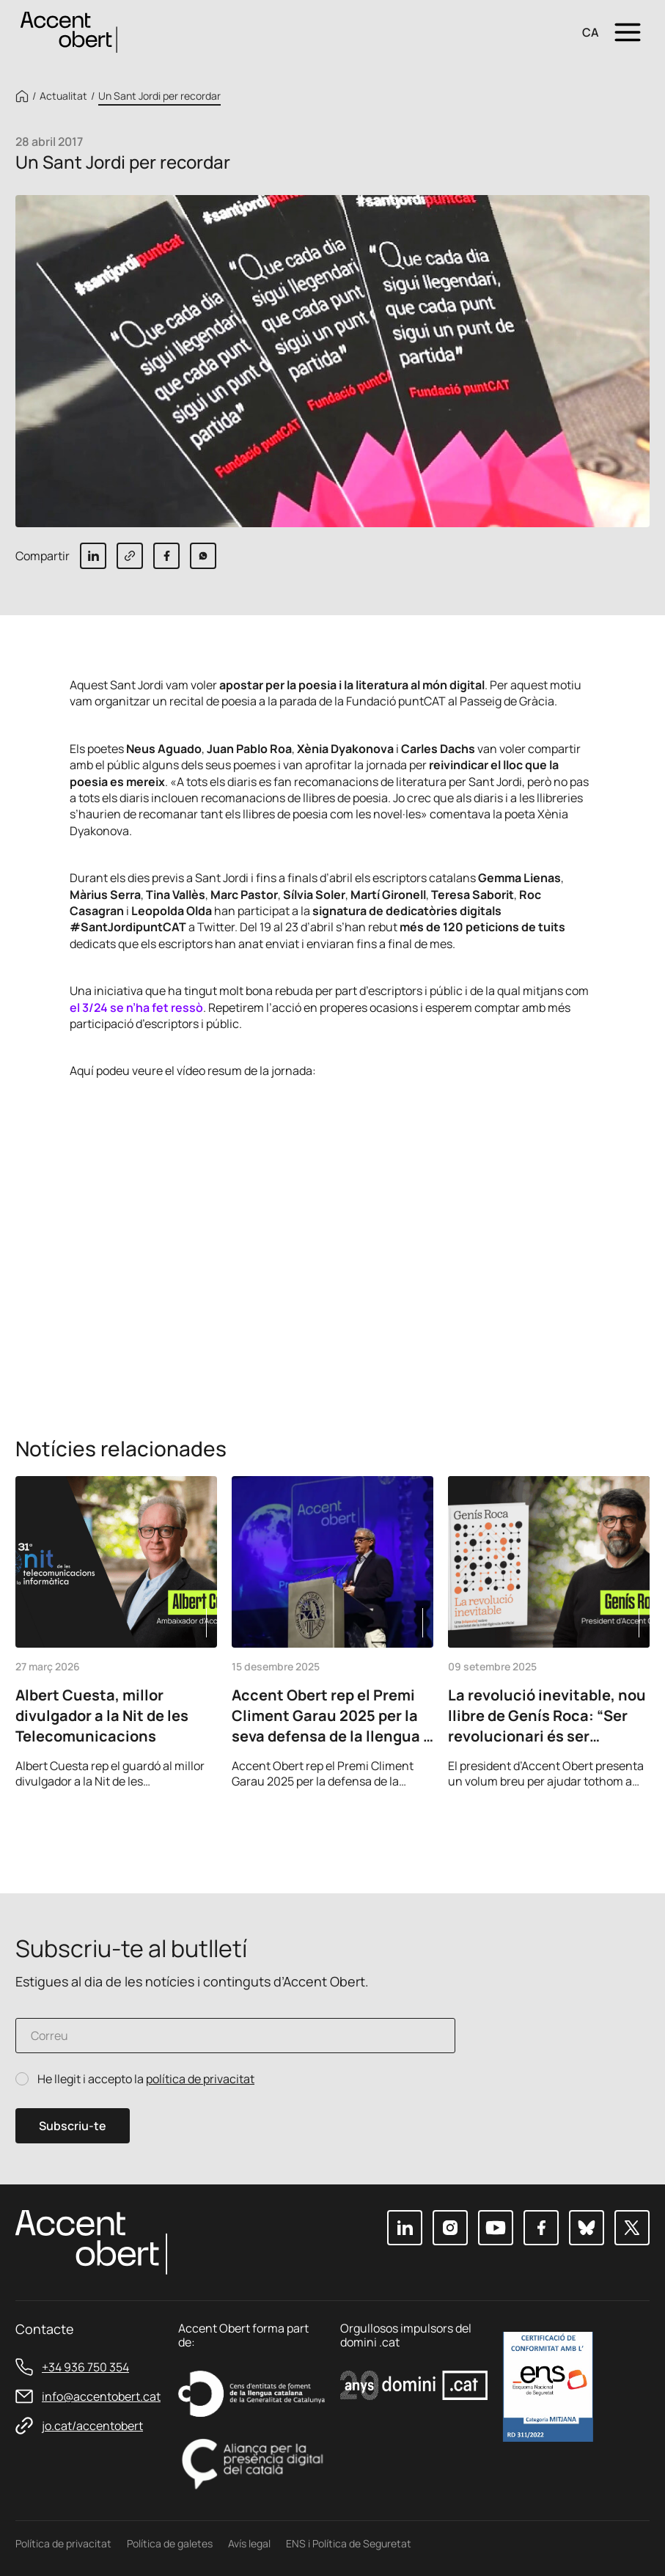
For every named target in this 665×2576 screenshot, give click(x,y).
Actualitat (63, 96)
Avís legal (249, 2543)
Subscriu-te (72, 2126)
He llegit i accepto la (145, 2079)
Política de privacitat (63, 2543)
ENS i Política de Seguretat (348, 2543)
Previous (594, 1830)
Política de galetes (170, 2543)
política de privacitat (200, 2079)
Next (633, 1830)
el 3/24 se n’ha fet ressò (136, 1007)
